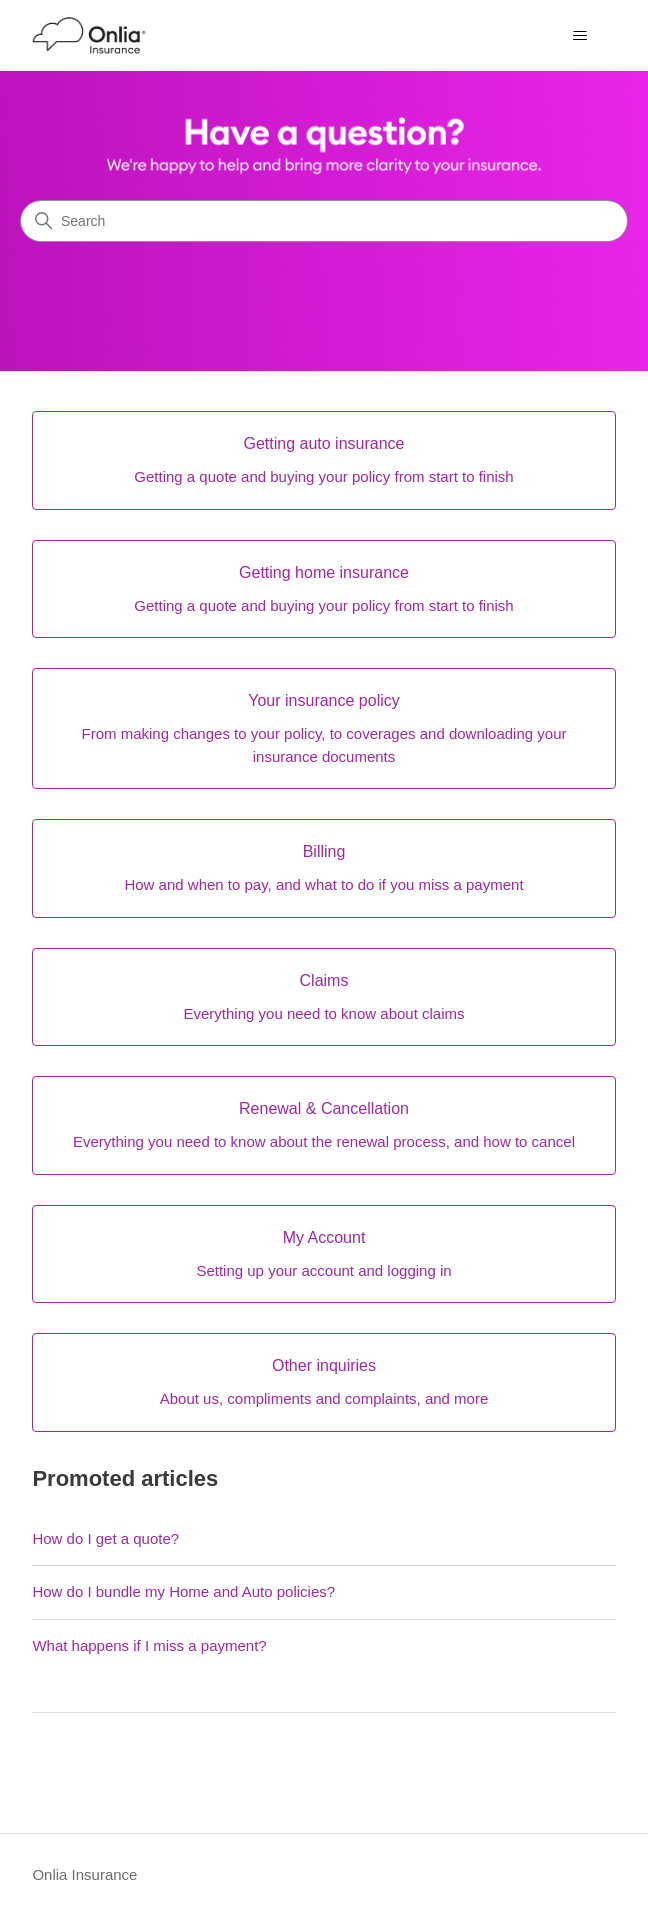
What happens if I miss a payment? (149, 1645)
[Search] (324, 221)
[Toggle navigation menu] (580, 36)
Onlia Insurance (84, 1874)
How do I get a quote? (105, 1538)
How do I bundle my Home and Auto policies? (183, 1591)
